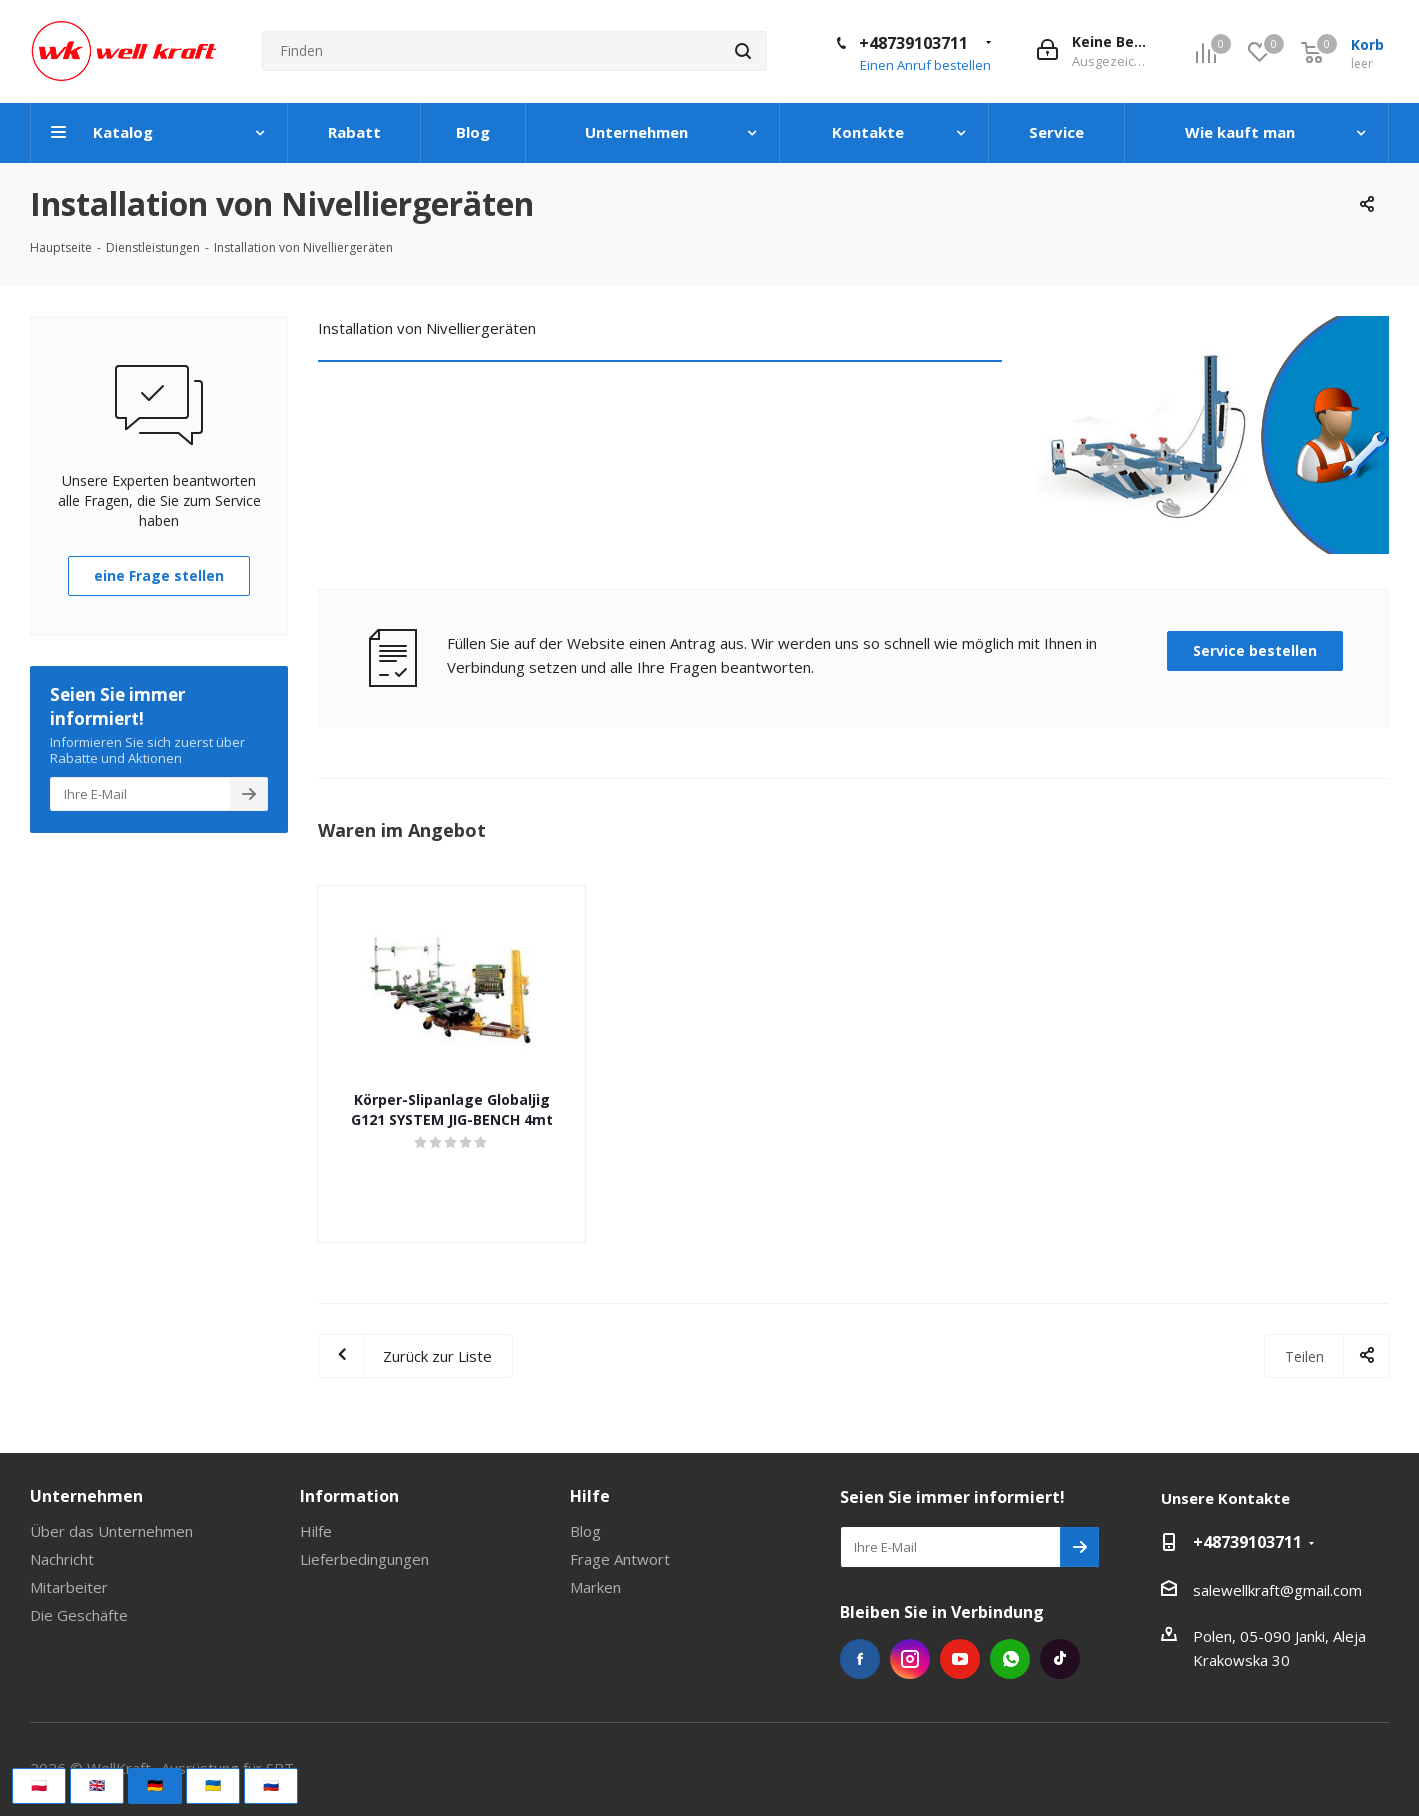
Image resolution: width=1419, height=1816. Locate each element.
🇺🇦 (213, 1785)
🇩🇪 (155, 1785)
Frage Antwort (620, 1559)
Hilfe (316, 1531)
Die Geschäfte (79, 1615)
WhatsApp (1010, 1659)
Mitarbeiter (69, 1587)
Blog (585, 1531)
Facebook (860, 1659)
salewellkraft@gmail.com (1277, 1590)
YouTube (960, 1659)
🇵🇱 (39, 1785)
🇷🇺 (271, 1785)
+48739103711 (913, 43)
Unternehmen (86, 1496)
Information (349, 1496)
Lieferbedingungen (364, 1559)
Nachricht (62, 1559)
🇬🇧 (97, 1785)
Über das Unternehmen (111, 1531)
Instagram (910, 1659)
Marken (595, 1587)
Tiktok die (1060, 1659)
